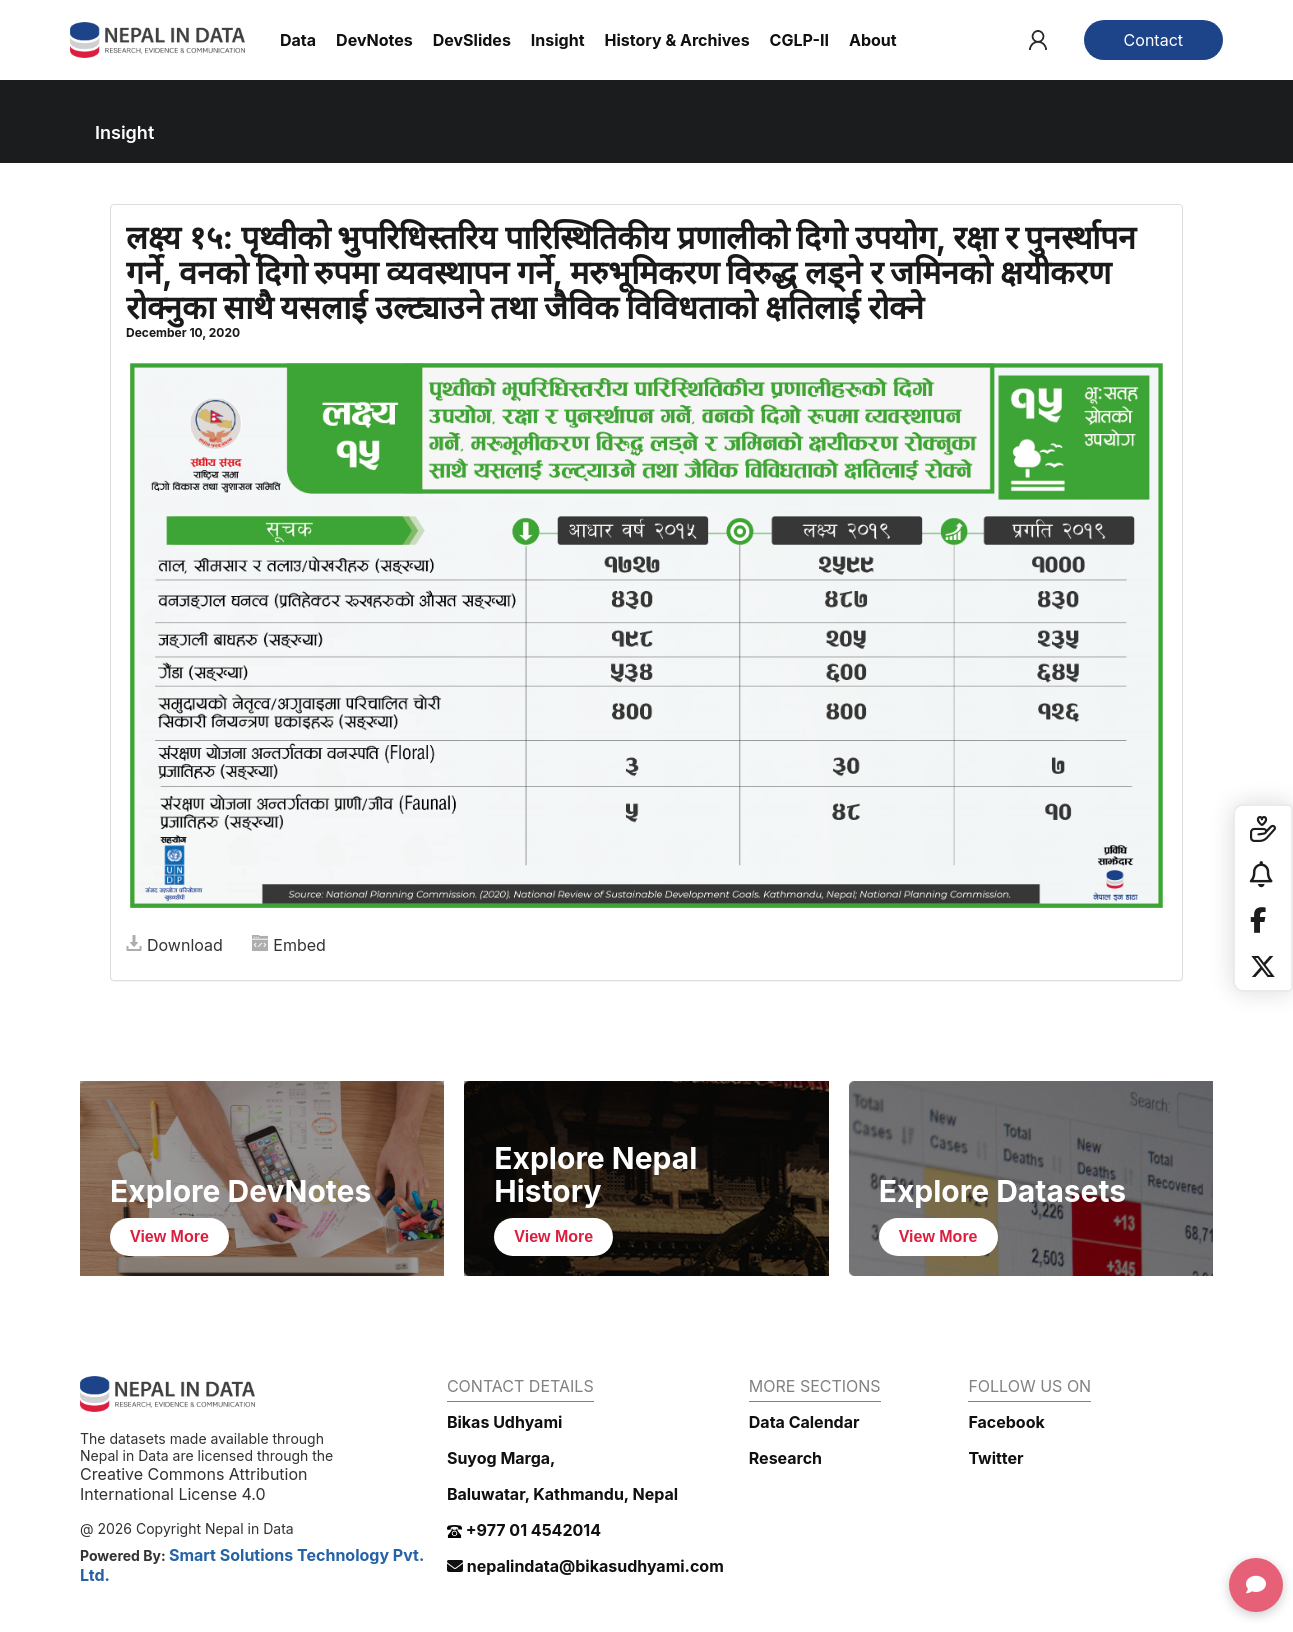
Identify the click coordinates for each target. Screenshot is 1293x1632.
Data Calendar (804, 1422)
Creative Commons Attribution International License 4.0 (194, 1484)
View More (169, 1236)
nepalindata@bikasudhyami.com (585, 1566)
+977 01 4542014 (524, 1530)
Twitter (995, 1458)
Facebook (1006, 1422)
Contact (1153, 40)
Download (174, 945)
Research (785, 1458)
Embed (289, 945)
